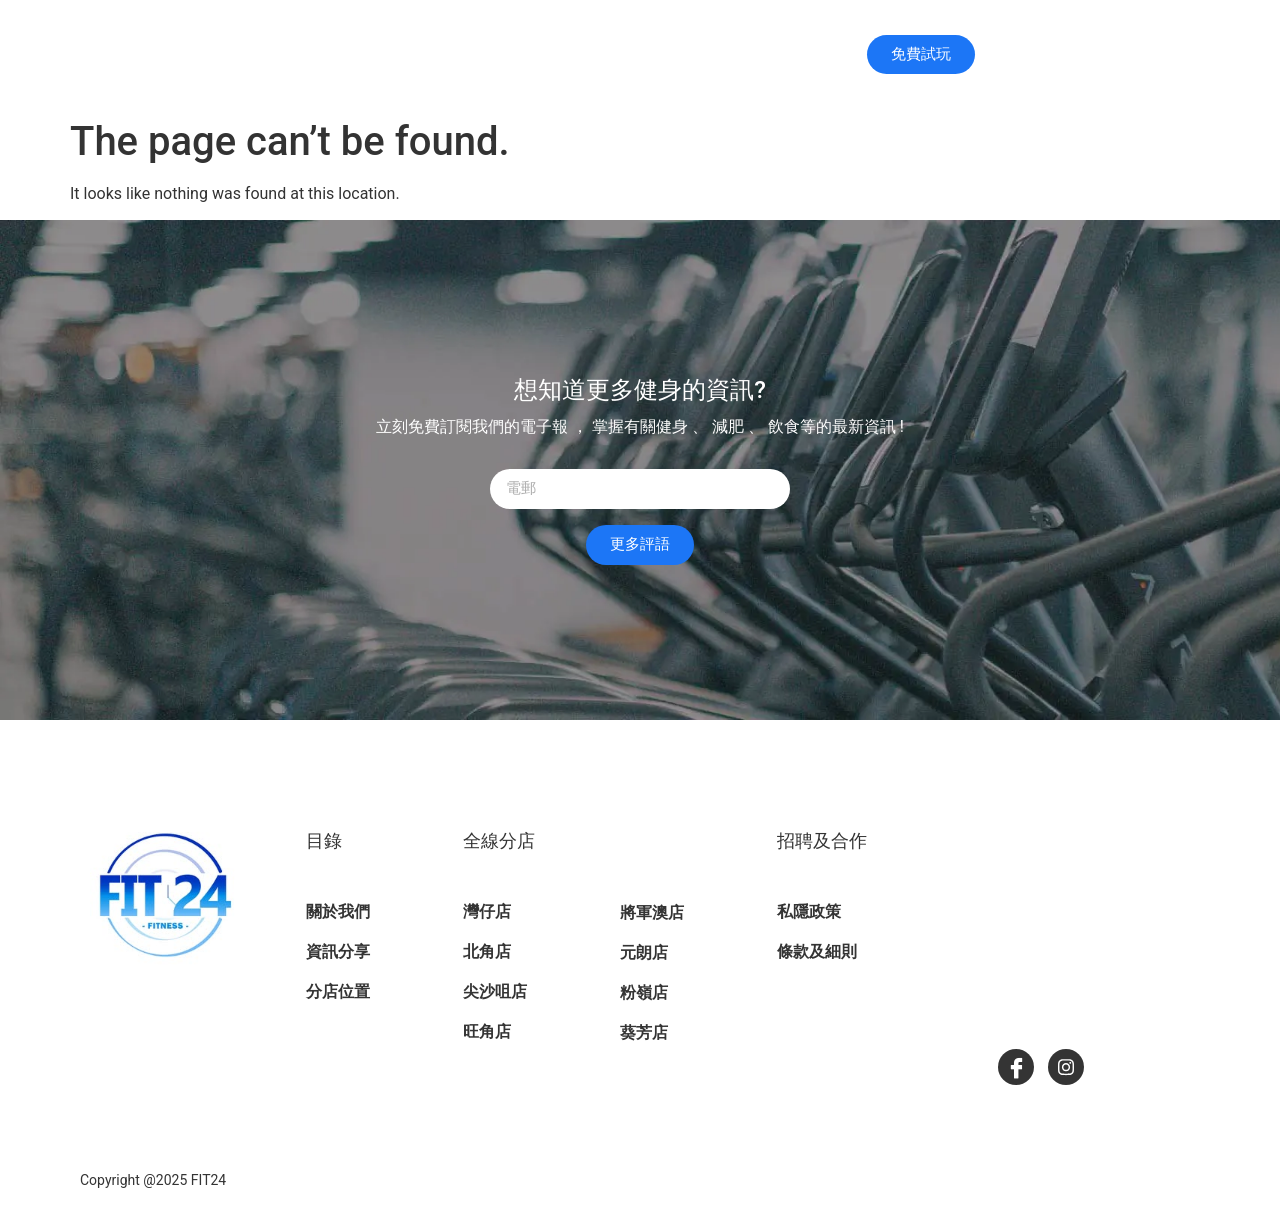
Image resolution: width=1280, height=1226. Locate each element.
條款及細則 (817, 951)
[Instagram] (1066, 1067)
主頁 (550, 55)
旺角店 (487, 1031)
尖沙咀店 (495, 991)
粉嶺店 (644, 992)
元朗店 (644, 952)
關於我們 (646, 55)
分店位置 (769, 54)
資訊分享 (338, 951)
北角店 (487, 951)
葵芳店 (644, 1032)
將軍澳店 (652, 912)
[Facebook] (1016, 1067)
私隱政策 (809, 911)
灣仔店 (487, 911)
